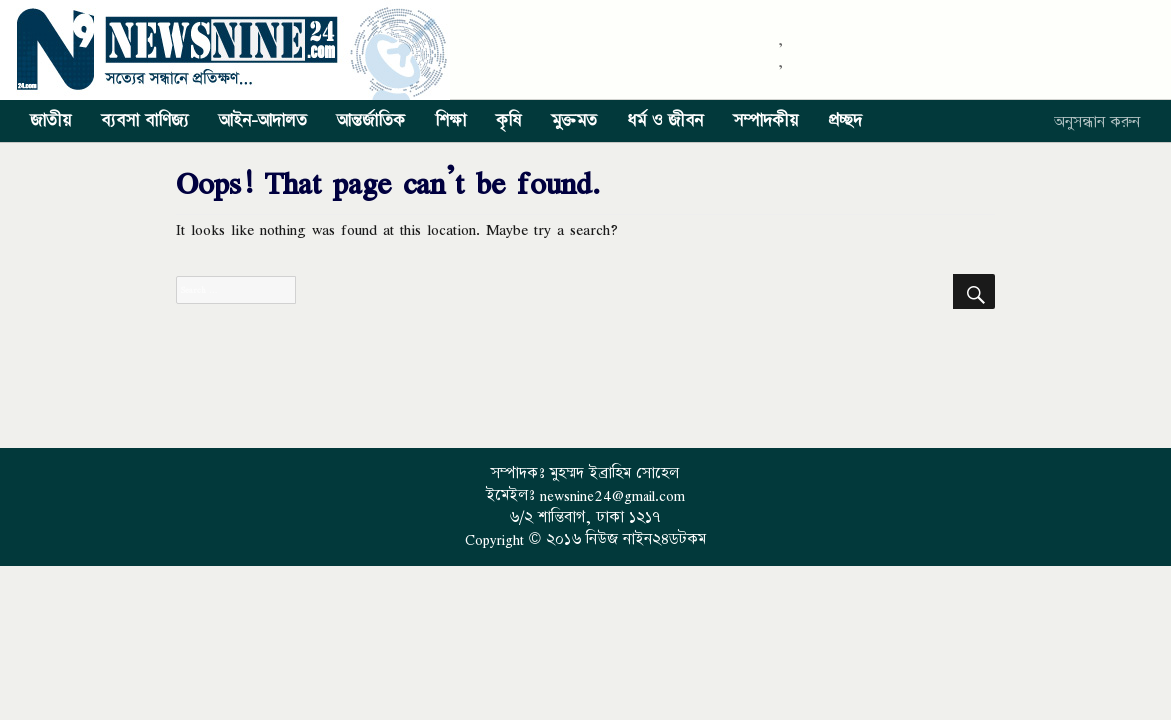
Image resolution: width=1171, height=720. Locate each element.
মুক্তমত (574, 121)
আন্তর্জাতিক (371, 121)
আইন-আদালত (263, 121)
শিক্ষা (450, 121)
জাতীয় (50, 121)
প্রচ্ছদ (845, 121)
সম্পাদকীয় (765, 121)
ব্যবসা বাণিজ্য (145, 121)
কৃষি (508, 121)
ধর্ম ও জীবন (665, 121)
